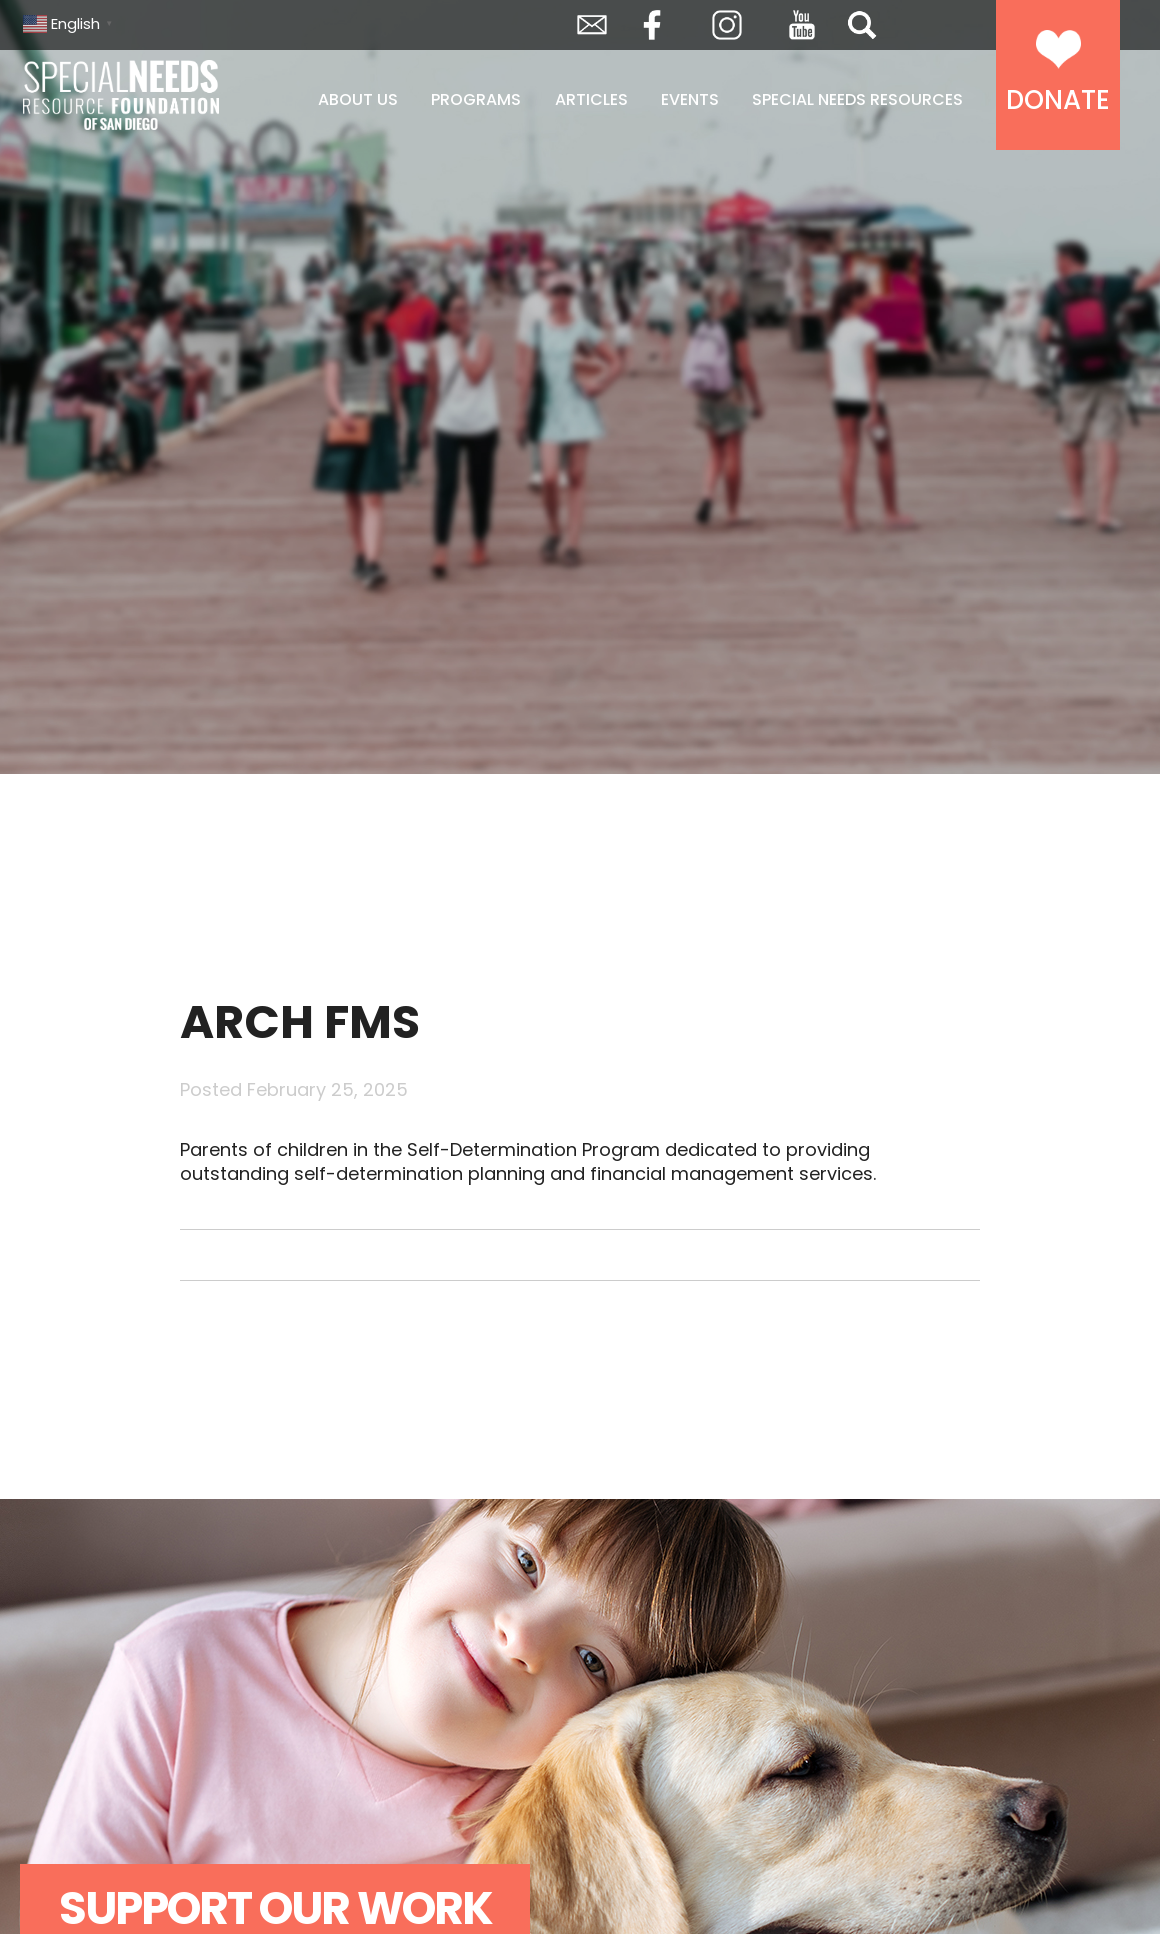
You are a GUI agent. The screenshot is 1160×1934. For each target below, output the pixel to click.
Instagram (727, 25)
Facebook (652, 25)
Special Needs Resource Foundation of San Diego (123, 95)
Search (862, 25)
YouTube (802, 25)
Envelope (592, 25)
